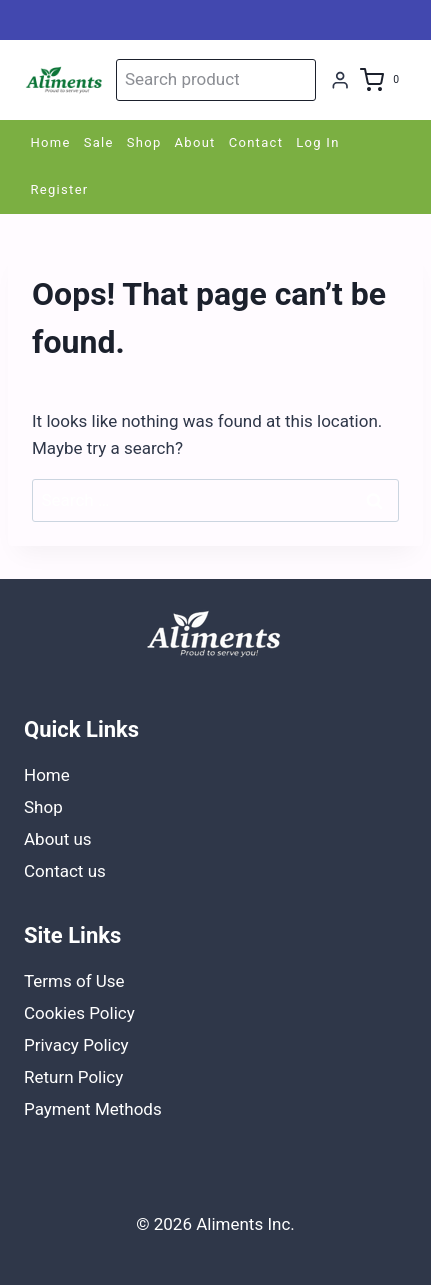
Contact (256, 142)
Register (60, 189)
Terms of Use (74, 981)
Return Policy (73, 1077)
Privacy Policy (76, 1045)
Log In (317, 142)
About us (58, 839)
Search (297, 80)
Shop (144, 142)
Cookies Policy (79, 1013)
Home (51, 142)
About (195, 142)
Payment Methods (93, 1109)
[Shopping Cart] (383, 80)
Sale (99, 142)
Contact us (65, 871)
